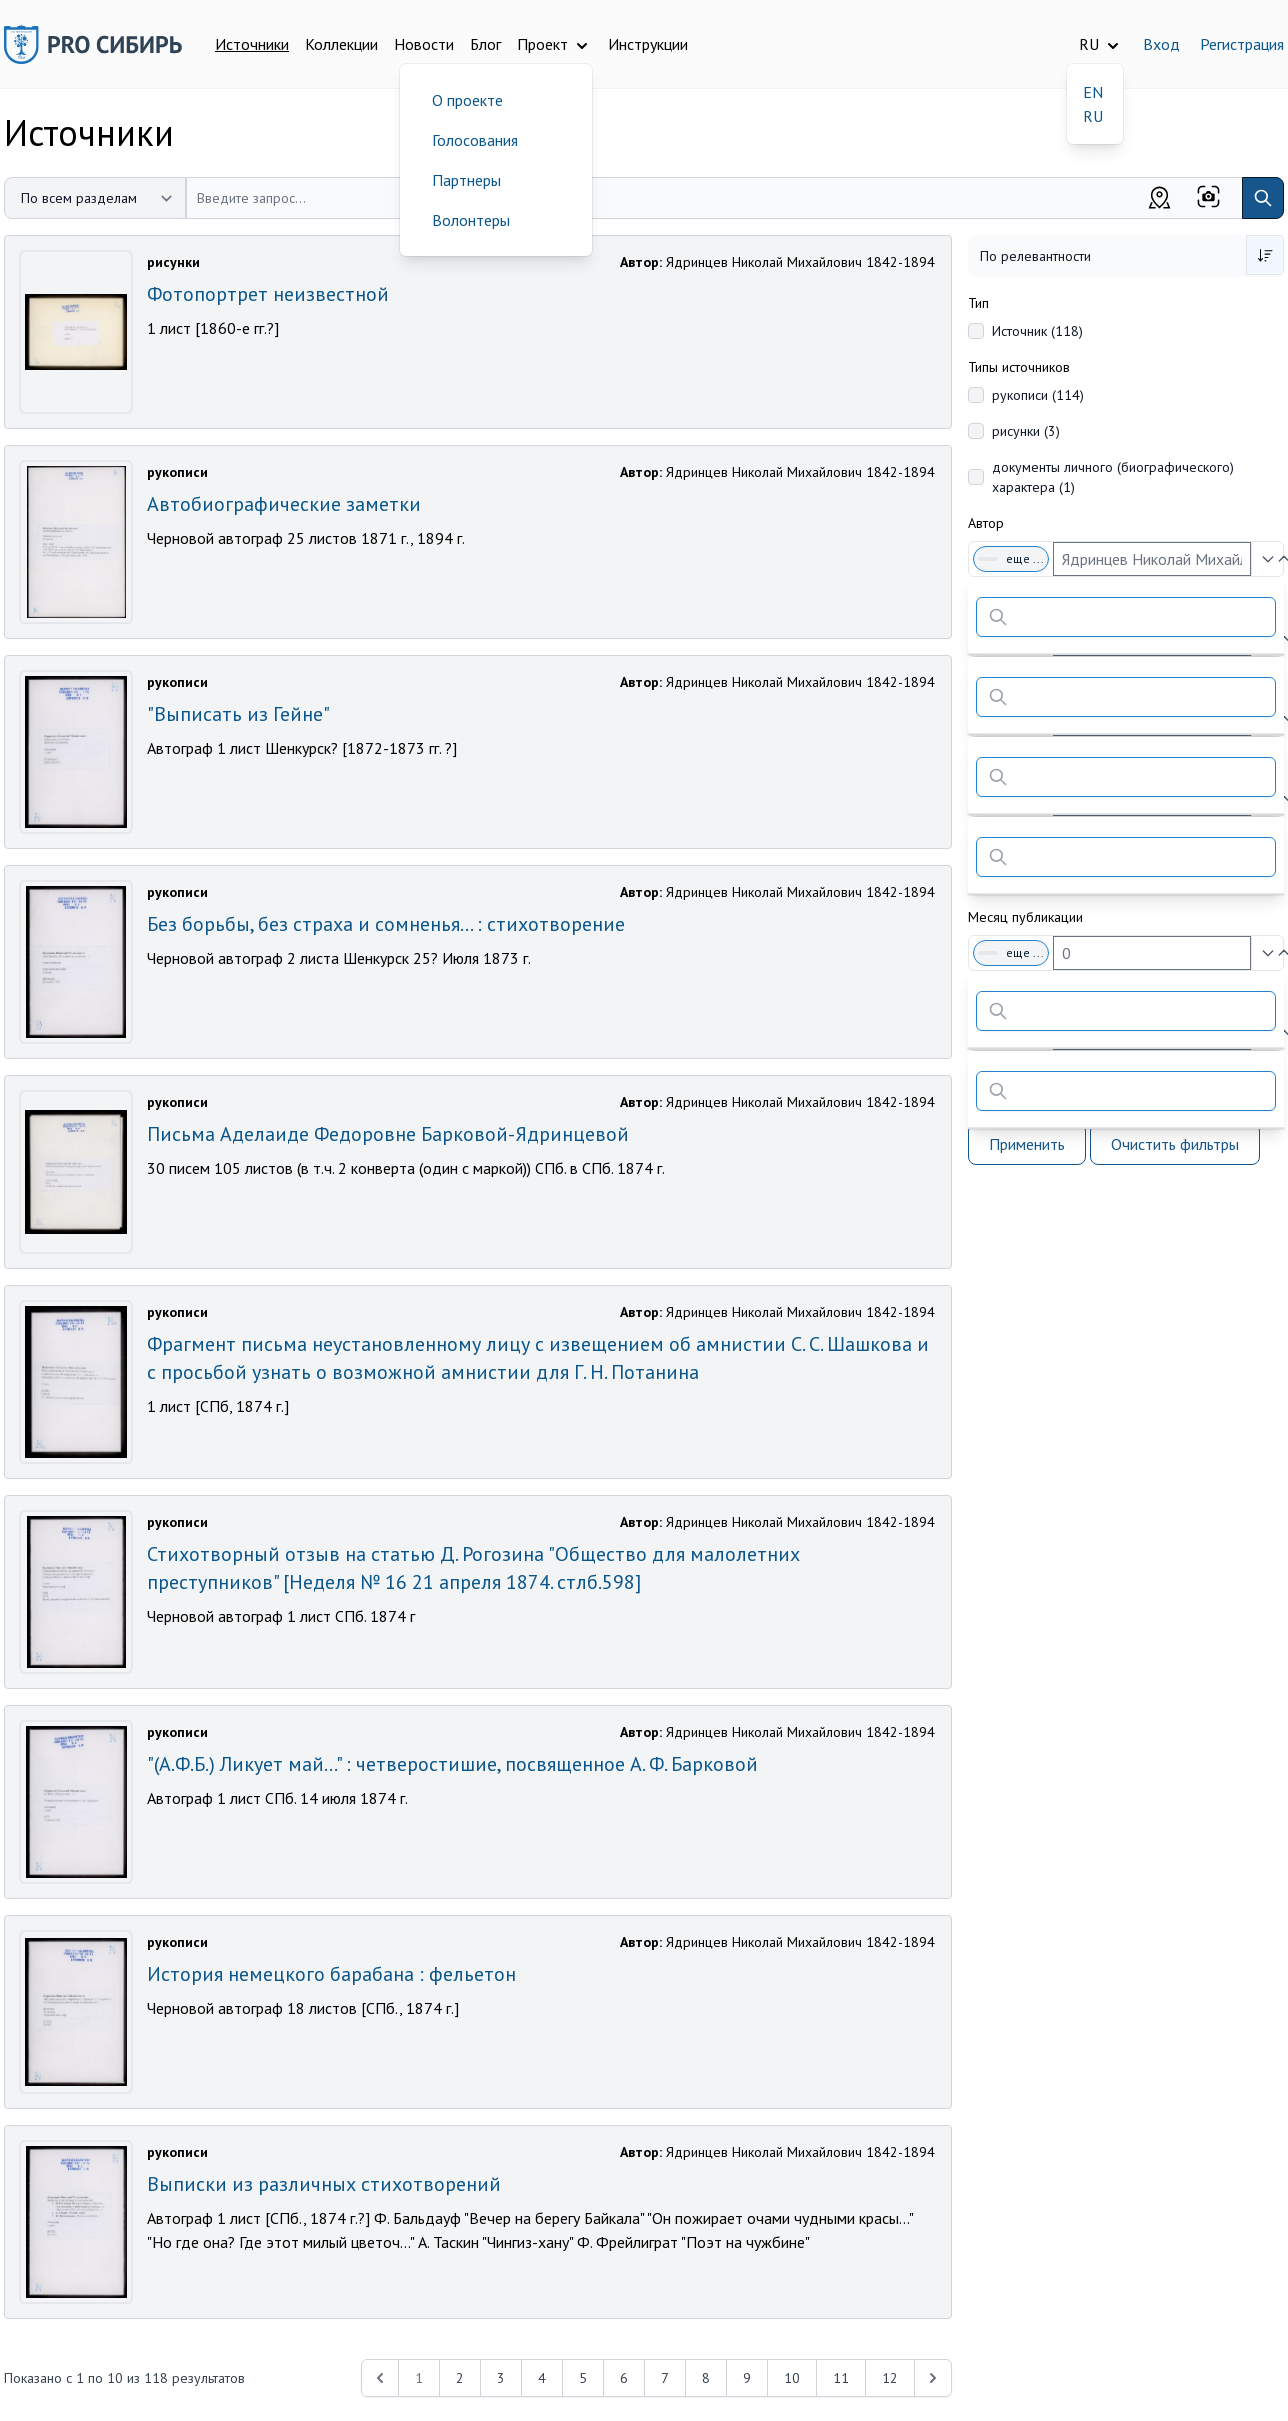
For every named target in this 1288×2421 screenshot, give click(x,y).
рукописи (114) (1038, 395)
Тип (978, 303)
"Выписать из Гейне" (238, 714)
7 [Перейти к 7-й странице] (665, 2378)
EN (1093, 92)
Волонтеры (471, 220)
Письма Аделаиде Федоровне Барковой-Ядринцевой (388, 1134)
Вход (1161, 44)
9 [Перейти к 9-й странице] (747, 2378)
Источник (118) (1037, 331)
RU (1093, 116)
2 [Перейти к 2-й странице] (460, 2378)
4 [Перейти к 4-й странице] (542, 2378)
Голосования (475, 140)
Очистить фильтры (1175, 1144)
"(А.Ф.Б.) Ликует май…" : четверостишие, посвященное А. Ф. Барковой (452, 1764)
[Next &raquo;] (933, 2378)
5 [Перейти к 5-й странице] (583, 2378)
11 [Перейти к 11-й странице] (841, 2378)
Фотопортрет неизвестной (268, 294)
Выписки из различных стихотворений (324, 2184)
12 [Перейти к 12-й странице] (890, 2378)
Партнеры (466, 180)
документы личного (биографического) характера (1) (1113, 477)
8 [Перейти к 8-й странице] (706, 2378)
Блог (485, 44)
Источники (252, 44)
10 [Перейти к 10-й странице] (792, 2378)
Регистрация (1242, 44)
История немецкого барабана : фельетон (331, 1974)
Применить (1027, 1144)
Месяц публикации (1025, 917)
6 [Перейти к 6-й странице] (624, 2378)
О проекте (467, 100)
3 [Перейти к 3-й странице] (501, 2378)
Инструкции (648, 44)
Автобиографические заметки (284, 504)
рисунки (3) (1026, 431)
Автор (986, 523)
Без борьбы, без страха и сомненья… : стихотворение (386, 924)
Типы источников (1019, 367)
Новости (424, 44)
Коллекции (341, 44)
